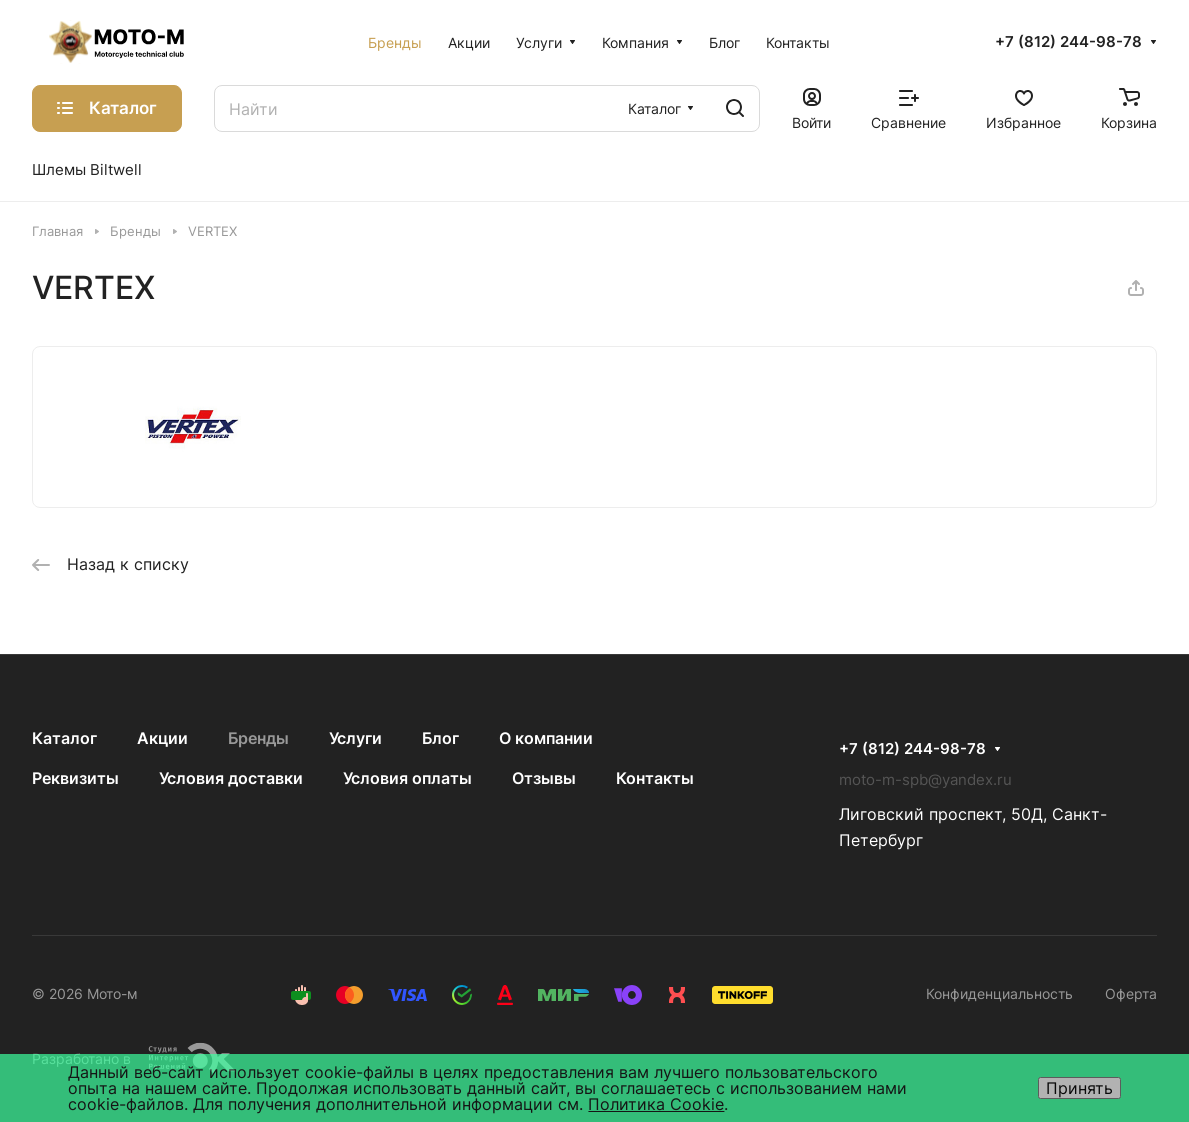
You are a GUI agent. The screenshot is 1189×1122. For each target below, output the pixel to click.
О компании (546, 738)
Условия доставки (231, 778)
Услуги (355, 738)
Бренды (258, 738)
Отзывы (544, 778)
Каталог (64, 738)
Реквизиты (75, 778)
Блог (440, 738)
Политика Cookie (656, 1104)
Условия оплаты (407, 778)
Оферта (1131, 993)
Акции (162, 738)
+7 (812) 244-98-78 (1068, 42)
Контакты (655, 778)
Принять (1079, 1088)
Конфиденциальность (999, 993)
